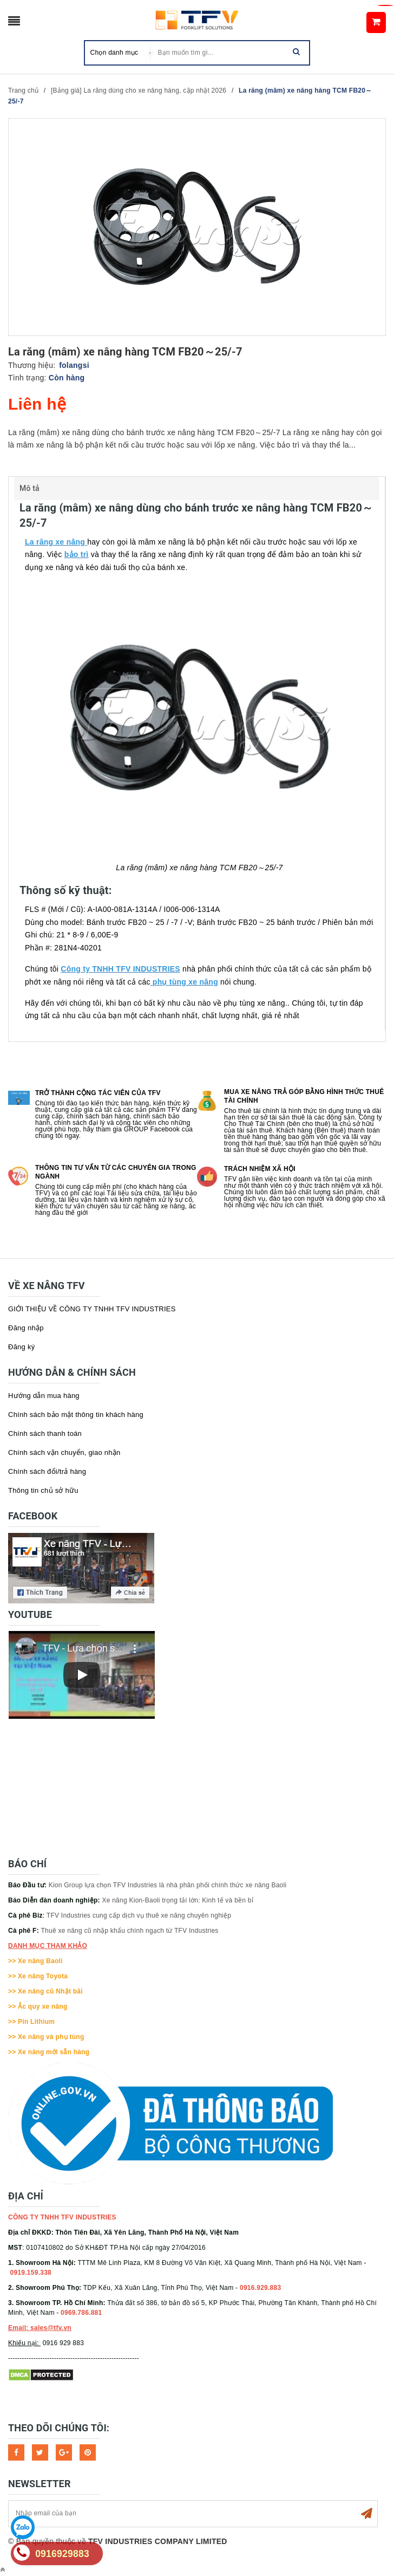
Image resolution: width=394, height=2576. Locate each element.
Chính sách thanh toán (45, 1433)
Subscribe (366, 2514)
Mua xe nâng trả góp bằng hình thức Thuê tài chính (304, 1096)
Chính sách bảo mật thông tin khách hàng (75, 1414)
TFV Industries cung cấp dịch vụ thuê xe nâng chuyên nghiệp (139, 1915)
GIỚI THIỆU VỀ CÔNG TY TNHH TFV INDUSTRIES (92, 1309)
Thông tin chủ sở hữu (43, 1490)
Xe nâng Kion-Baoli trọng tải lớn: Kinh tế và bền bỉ (177, 1900)
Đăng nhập (26, 1328)
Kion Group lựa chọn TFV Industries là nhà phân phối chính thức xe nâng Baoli (168, 1885)
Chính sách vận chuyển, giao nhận (64, 1452)
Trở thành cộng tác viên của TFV (98, 1093)
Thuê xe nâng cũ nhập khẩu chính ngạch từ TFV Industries (130, 1930)
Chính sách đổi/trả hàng (47, 1471)
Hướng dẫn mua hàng (44, 1395)
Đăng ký (21, 1347)
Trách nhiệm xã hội (260, 1169)
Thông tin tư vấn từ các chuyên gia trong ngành (115, 1172)
